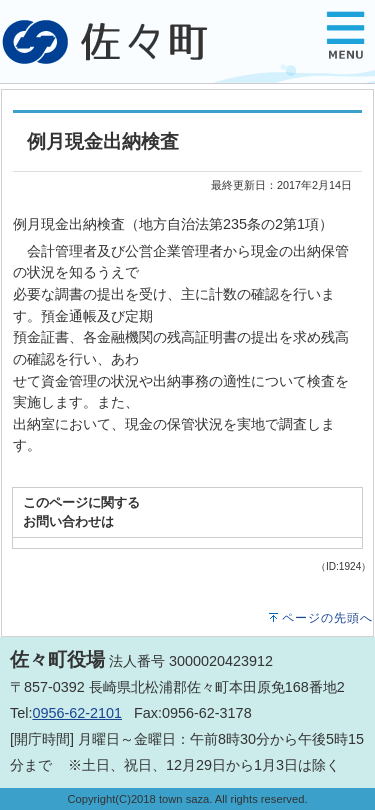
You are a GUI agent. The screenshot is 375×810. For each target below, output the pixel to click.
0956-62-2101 (77, 713)
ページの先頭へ (327, 618)
